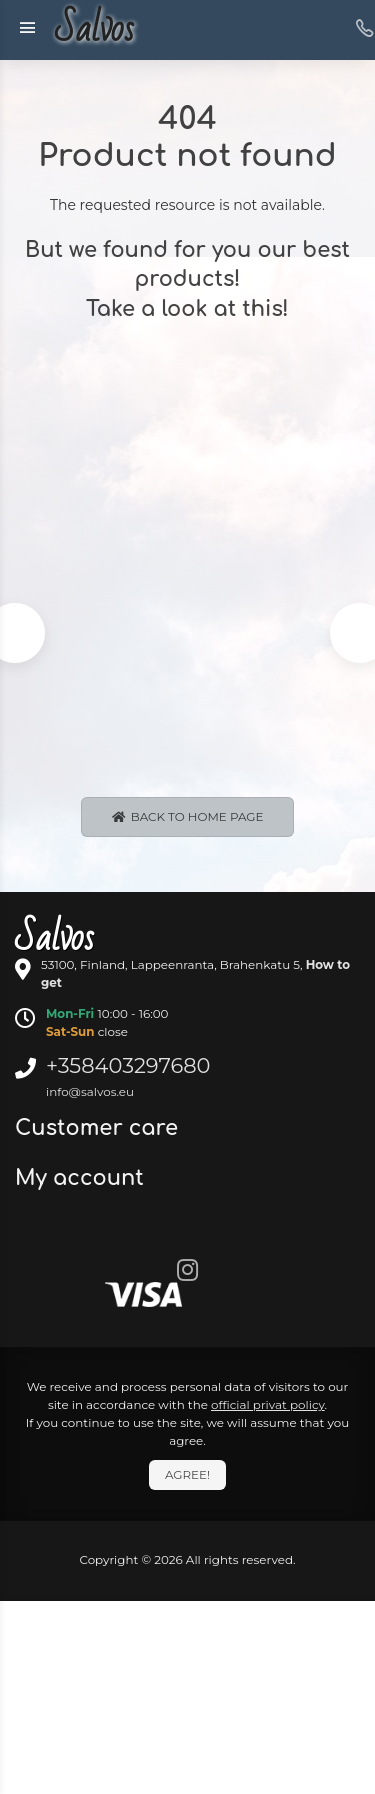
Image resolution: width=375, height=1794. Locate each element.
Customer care (99, 1128)
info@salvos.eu (90, 1091)
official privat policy (268, 1404)
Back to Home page (188, 816)
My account (82, 1178)
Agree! (187, 1474)
